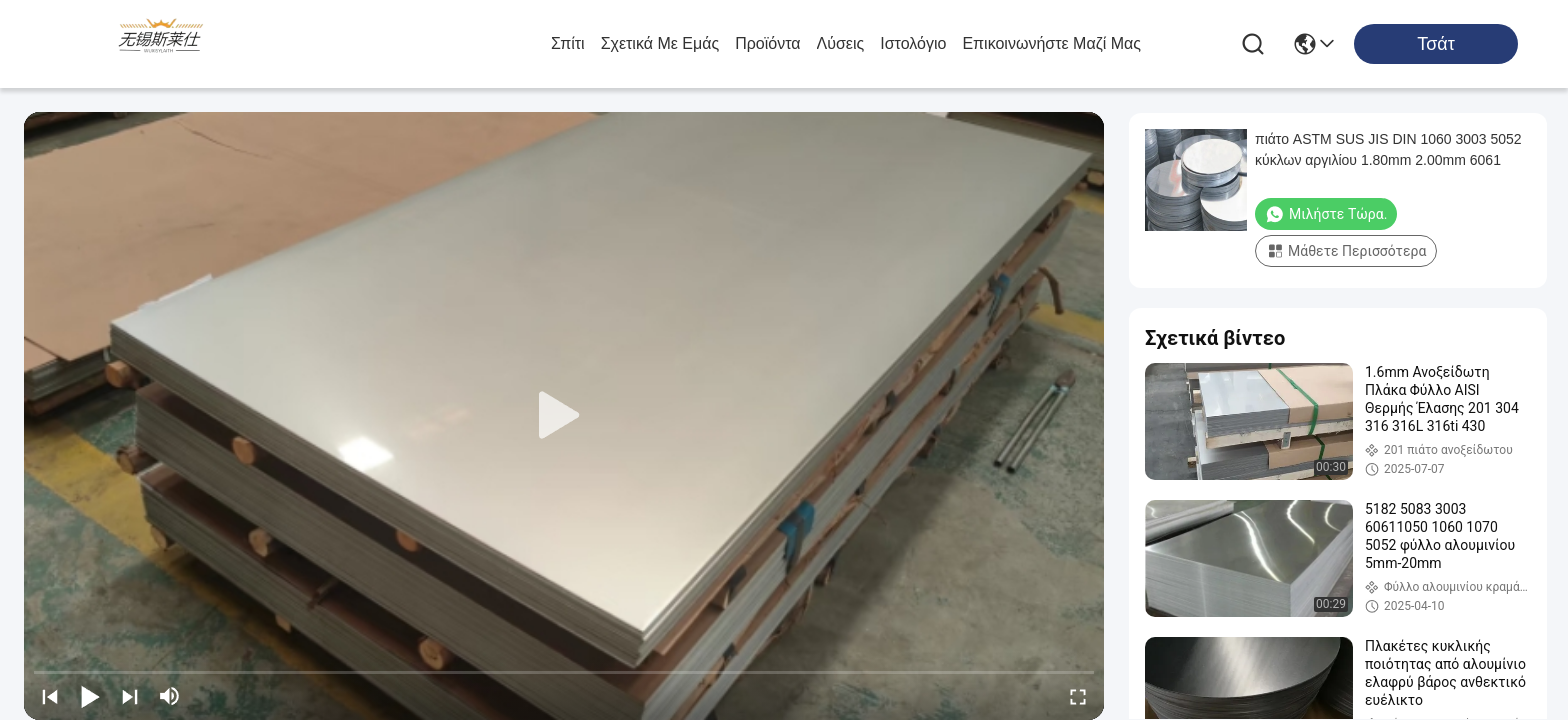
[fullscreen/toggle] (1078, 696)
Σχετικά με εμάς (660, 43)
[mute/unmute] (170, 696)
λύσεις (841, 43)
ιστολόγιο (913, 43)
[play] (564, 416)
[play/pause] (90, 696)
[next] (130, 696)
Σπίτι (568, 43)
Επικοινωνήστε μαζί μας (1051, 43)
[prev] (50, 696)
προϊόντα (767, 43)
